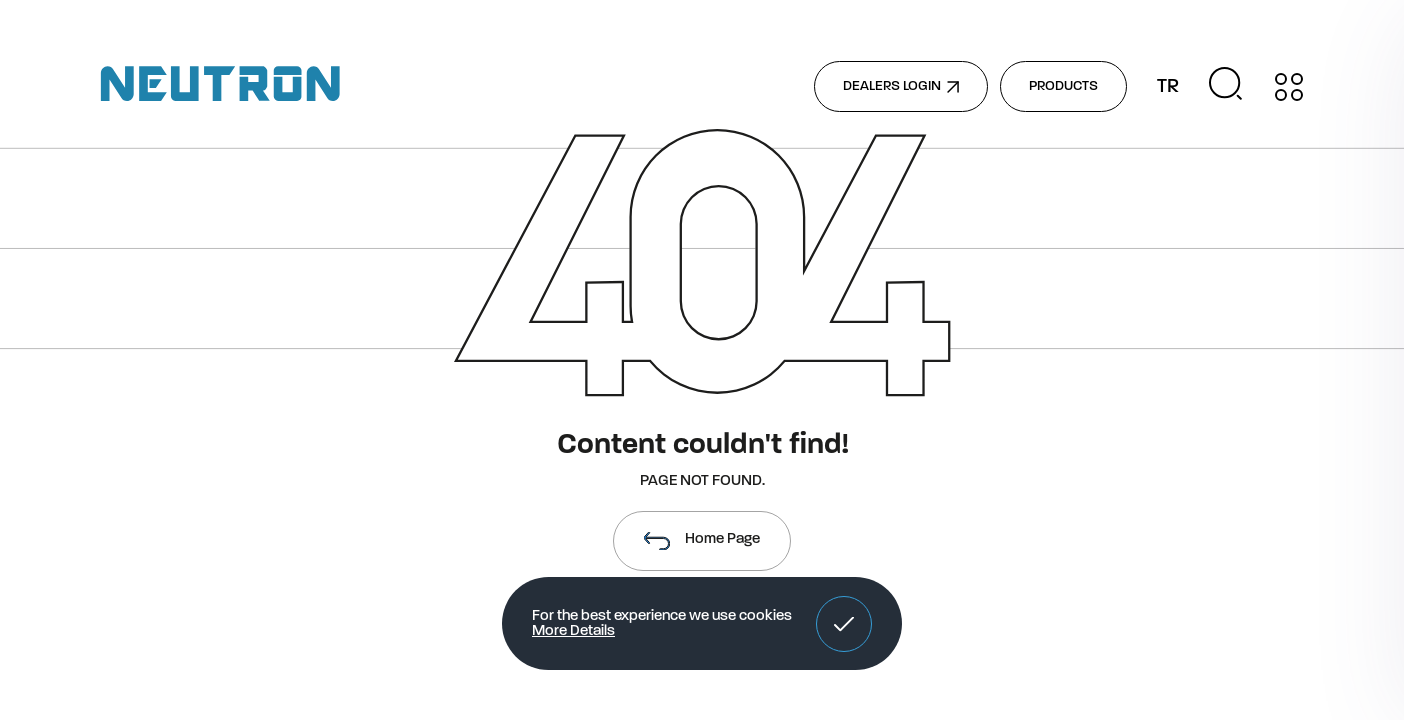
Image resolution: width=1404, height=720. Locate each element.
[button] (844, 624)
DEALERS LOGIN (901, 86)
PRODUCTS (1063, 86)
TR (1168, 87)
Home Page (702, 541)
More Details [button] (573, 631)
